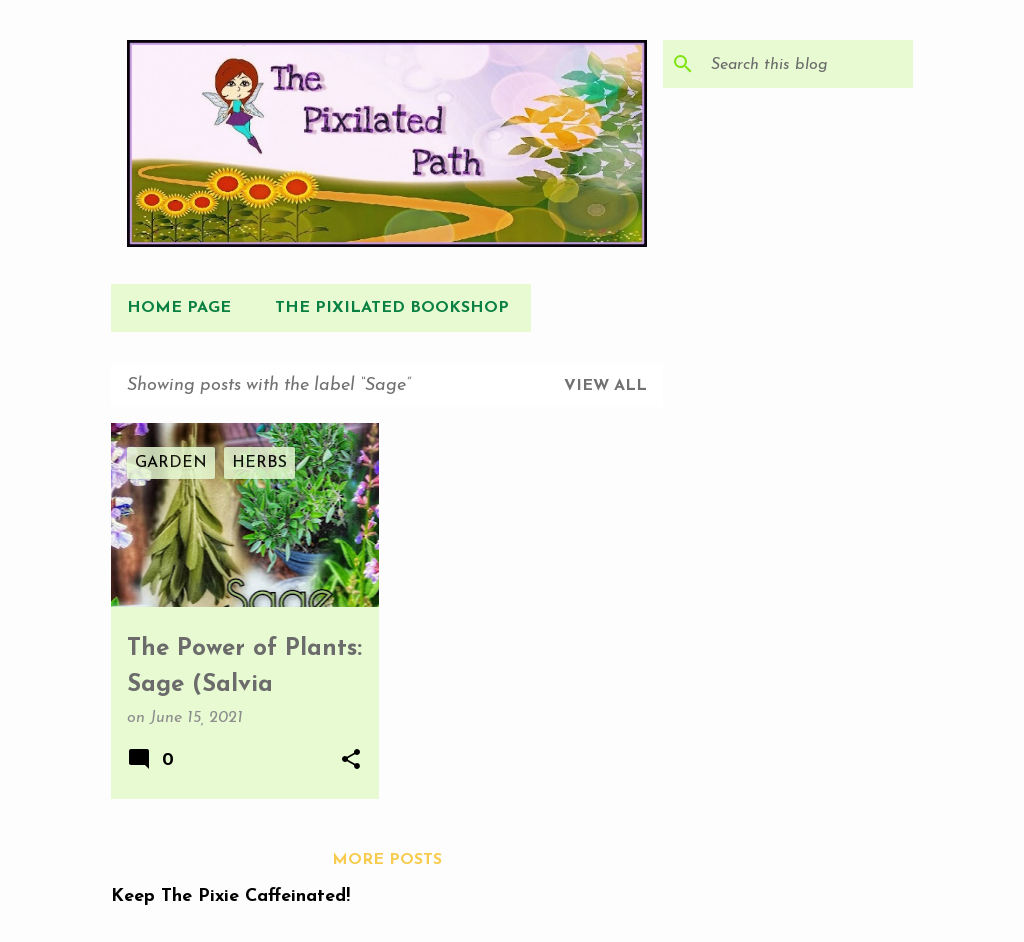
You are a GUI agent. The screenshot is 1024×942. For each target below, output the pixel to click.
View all (605, 386)
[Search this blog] (808, 64)
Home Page (179, 308)
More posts (387, 860)
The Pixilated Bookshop (392, 308)
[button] (351, 761)
